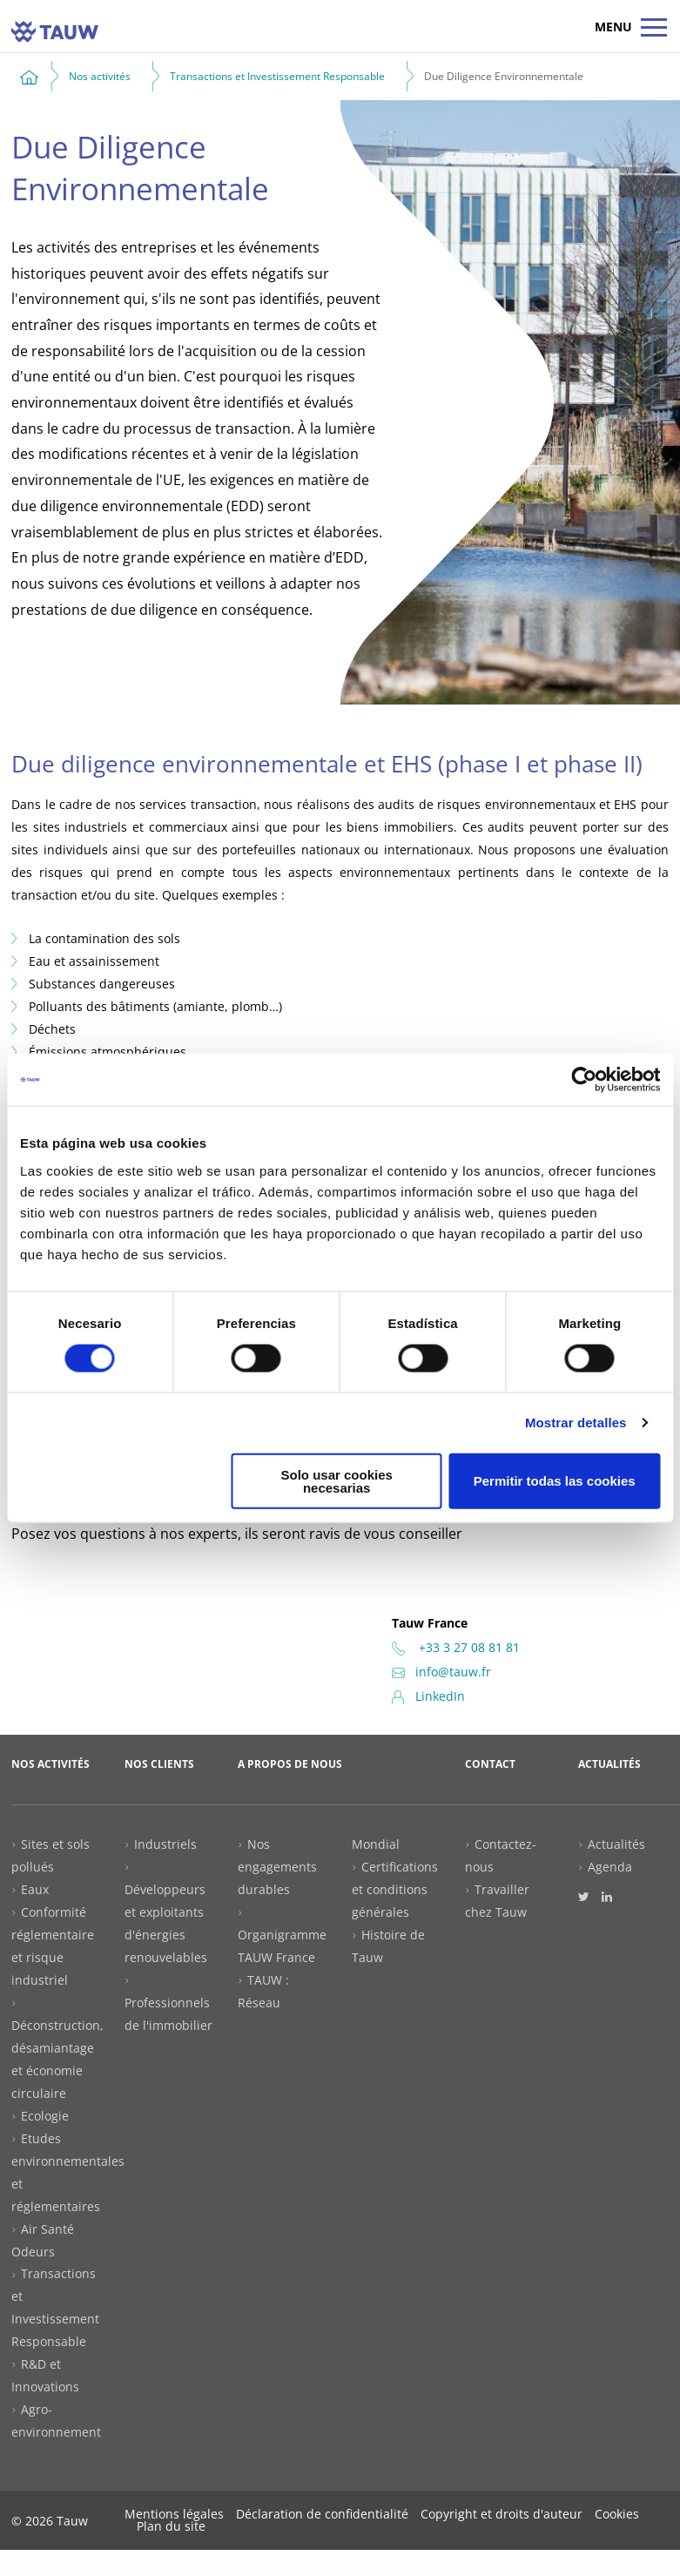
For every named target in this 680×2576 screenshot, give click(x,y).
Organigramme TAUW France (282, 1946)
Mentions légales (174, 2514)
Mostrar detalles (576, 1422)
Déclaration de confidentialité (322, 2514)
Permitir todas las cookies (555, 1480)
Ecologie (45, 2115)
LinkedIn (428, 1696)
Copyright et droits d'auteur (501, 2514)
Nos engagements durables (277, 1867)
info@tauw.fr (441, 1671)
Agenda (610, 1866)
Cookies (617, 2514)
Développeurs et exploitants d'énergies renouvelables (166, 1923)
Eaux (35, 1889)
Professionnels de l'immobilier (168, 2013)
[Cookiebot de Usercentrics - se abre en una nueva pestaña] (584, 1080)
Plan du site (171, 2526)
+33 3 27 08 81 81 (456, 1647)
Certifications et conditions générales (395, 1889)
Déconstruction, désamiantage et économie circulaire (57, 2059)
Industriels (165, 1844)
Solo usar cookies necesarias (336, 1480)
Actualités (616, 1844)
